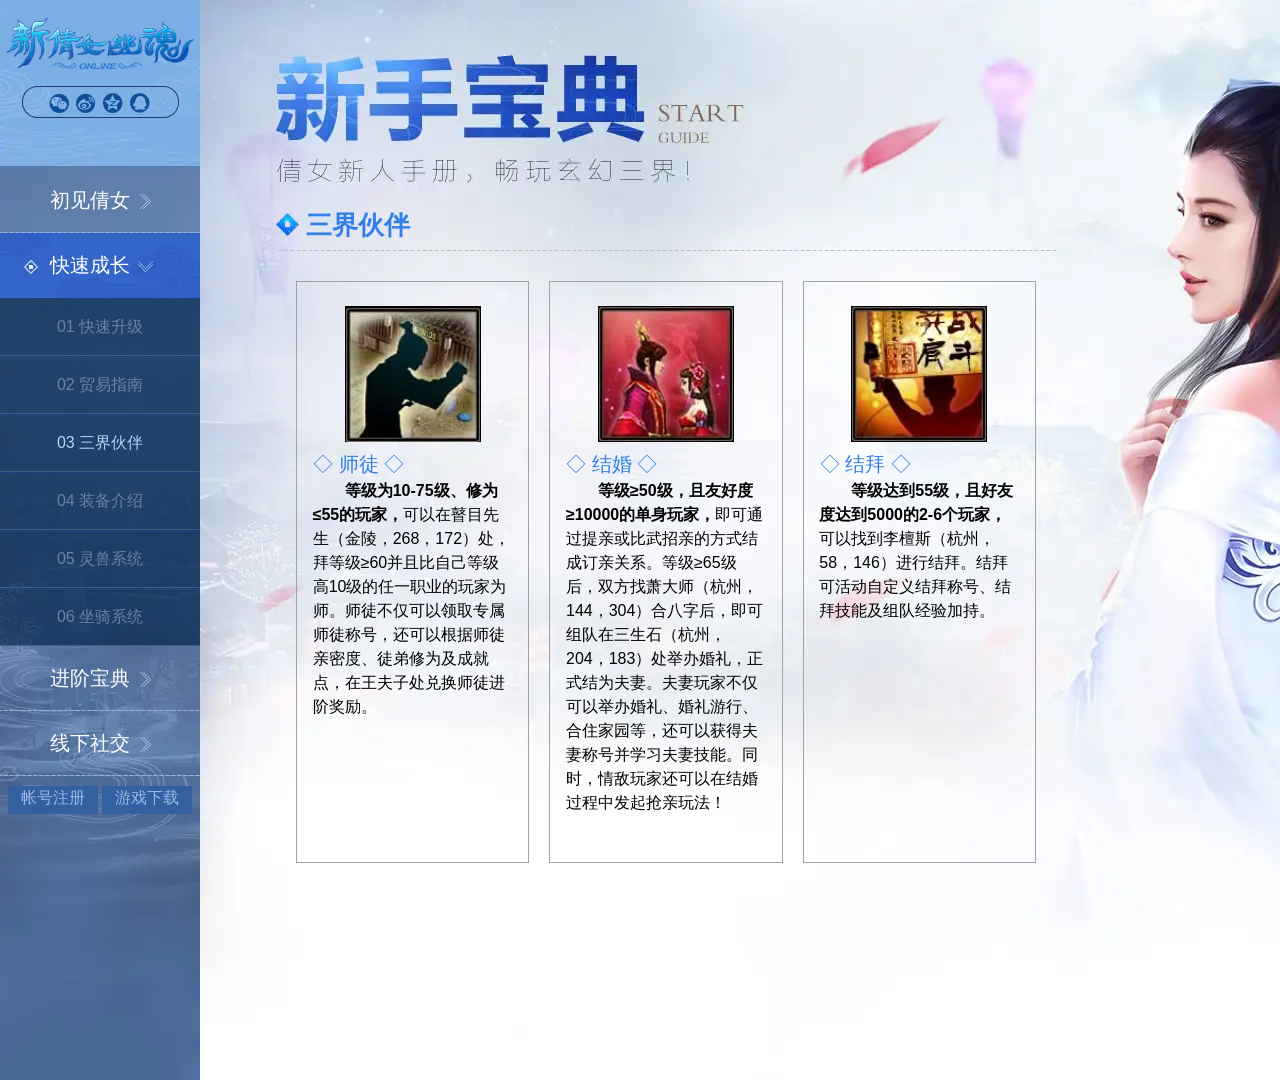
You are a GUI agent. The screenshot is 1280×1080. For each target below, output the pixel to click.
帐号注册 (53, 797)
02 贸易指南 (100, 384)
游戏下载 (147, 797)
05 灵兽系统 (100, 558)
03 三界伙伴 (100, 442)
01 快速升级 (100, 326)
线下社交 (90, 743)
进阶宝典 (90, 678)
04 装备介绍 (100, 500)
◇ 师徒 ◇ (358, 464)
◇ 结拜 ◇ (865, 464)
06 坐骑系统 (100, 616)
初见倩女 (90, 200)
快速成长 (90, 265)
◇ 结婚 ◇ (611, 464)
